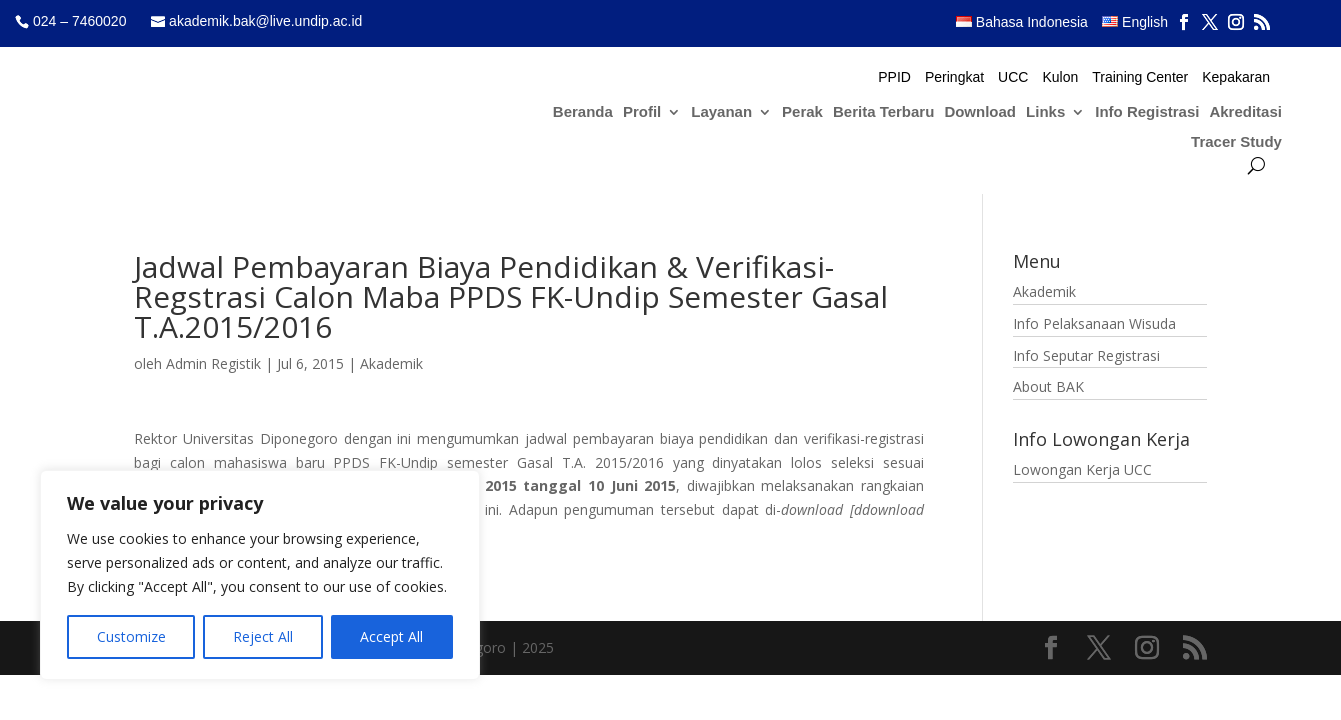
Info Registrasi (1147, 112)
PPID (894, 77)
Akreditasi (1245, 112)
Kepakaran (1236, 77)
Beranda (583, 112)
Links (1045, 112)
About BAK (1048, 386)
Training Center (1140, 77)
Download (980, 112)
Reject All (263, 636)
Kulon (1060, 77)
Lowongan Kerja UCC (1082, 469)
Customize (131, 636)
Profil (642, 112)
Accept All (391, 636)
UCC (1013, 77)
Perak (802, 112)
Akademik (391, 363)
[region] (260, 575)
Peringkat (954, 77)
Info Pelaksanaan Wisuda (1094, 323)
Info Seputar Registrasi (1086, 355)
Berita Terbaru (883, 112)
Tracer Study (1236, 142)
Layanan (721, 112)
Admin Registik (213, 363)
